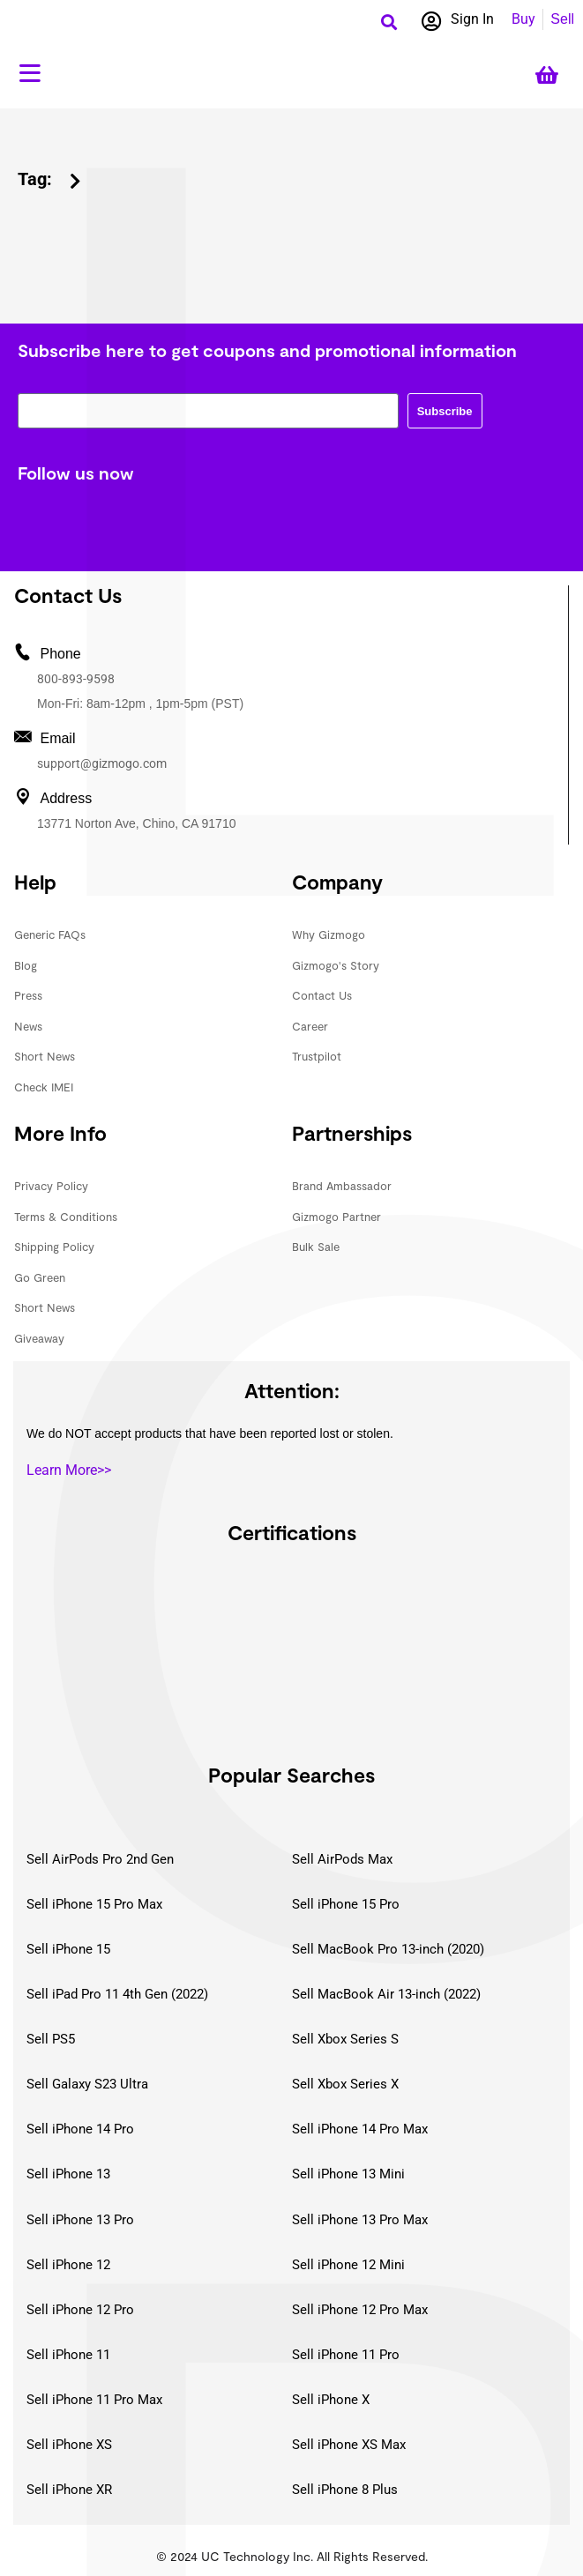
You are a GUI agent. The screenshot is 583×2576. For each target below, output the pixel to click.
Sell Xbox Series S (345, 2039)
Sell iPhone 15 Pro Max (94, 1904)
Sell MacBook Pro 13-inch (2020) (388, 1949)
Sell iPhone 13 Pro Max (360, 2220)
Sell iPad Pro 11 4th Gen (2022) (117, 1994)
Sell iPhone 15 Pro (346, 1904)
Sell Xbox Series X (345, 2084)
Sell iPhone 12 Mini (348, 2265)
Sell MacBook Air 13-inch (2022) (386, 1994)
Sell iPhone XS (69, 2445)
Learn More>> (68, 1470)
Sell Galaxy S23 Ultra (87, 2084)
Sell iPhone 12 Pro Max (360, 2310)
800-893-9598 (76, 679)
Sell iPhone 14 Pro (80, 2129)
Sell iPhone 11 (68, 2355)
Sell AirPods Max (342, 1859)
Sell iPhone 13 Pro (80, 2220)
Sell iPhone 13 (68, 2174)
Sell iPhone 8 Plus (345, 2490)
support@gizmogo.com (102, 763)
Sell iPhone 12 (68, 2265)
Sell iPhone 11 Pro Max (94, 2400)
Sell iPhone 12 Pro (80, 2310)
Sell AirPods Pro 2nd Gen (100, 1859)
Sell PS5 (50, 2039)
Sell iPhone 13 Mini (348, 2174)
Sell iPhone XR (69, 2490)
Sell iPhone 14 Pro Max (360, 2129)
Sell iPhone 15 (68, 1949)
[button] (389, 21)
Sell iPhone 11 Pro (346, 2355)
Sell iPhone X (331, 2400)
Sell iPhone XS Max (349, 2445)
